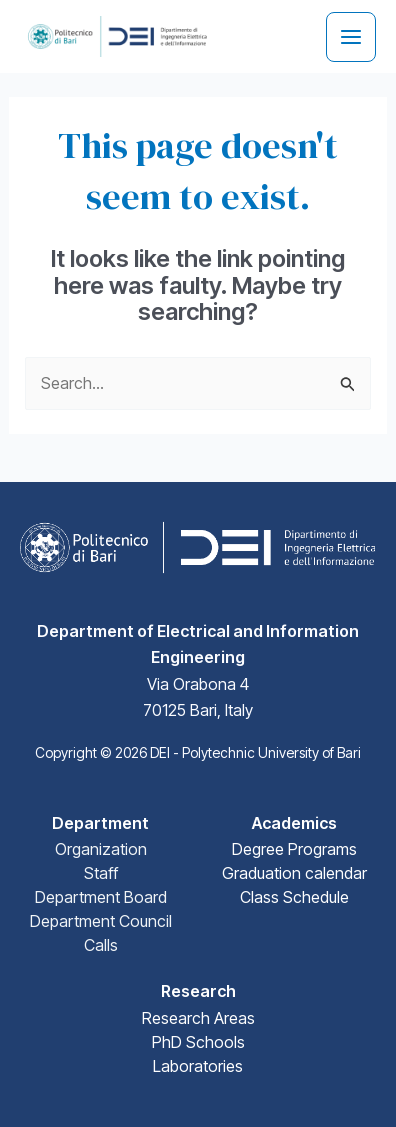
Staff (101, 873)
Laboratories (198, 1066)
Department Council (101, 921)
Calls (101, 945)
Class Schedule (294, 897)
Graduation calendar (294, 873)
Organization (101, 849)
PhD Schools (198, 1042)
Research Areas (198, 1018)
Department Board (101, 897)
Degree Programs (294, 849)
